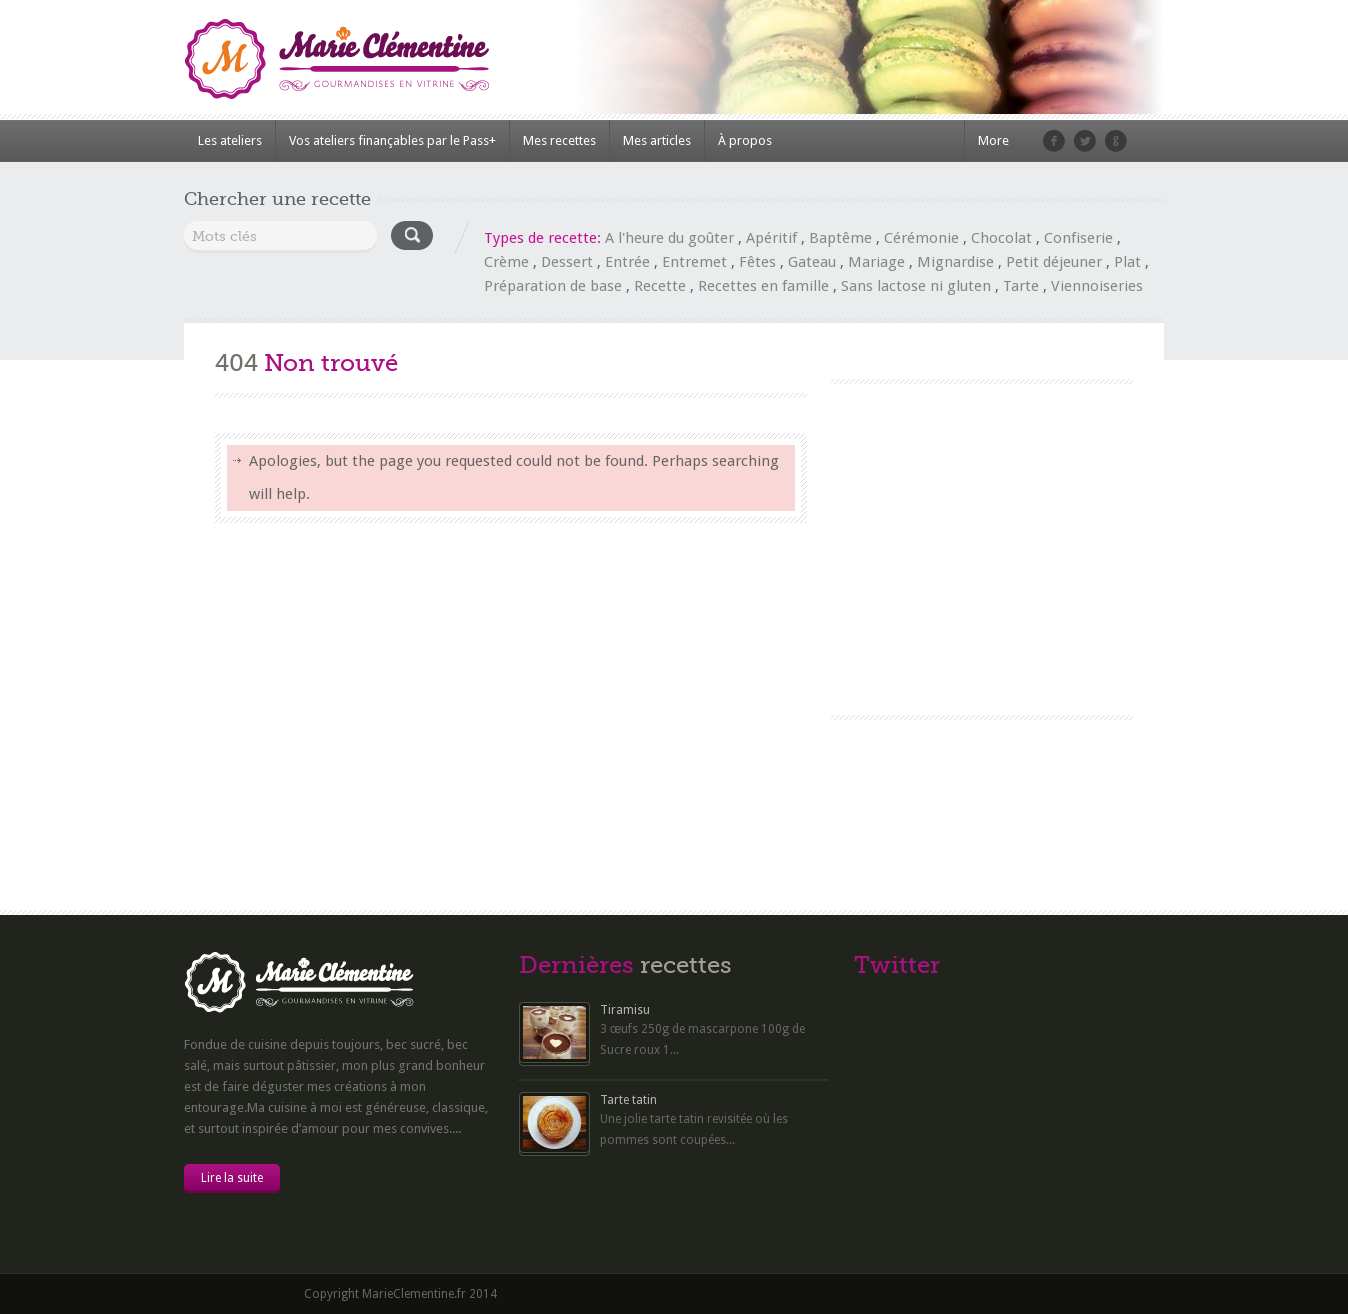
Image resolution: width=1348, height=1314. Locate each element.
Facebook (1054, 141)
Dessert (567, 262)
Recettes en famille (763, 286)
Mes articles (657, 140)
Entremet (694, 262)
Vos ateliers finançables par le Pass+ (392, 140)
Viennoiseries (1097, 286)
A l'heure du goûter (669, 238)
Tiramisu (625, 1010)
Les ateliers (230, 140)
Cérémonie (921, 238)
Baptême (840, 238)
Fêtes (757, 262)
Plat (1127, 262)
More (993, 140)
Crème (506, 262)
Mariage (876, 262)
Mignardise (955, 262)
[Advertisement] (981, 534)
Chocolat (1001, 238)
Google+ (1116, 141)
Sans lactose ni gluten (916, 286)
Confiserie (1078, 238)
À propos (745, 140)
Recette (660, 286)
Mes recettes (559, 140)
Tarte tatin (628, 1100)
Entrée (627, 262)
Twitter (1085, 141)
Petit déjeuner (1054, 262)
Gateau (812, 262)
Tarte (1021, 286)
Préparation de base (553, 286)
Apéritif (771, 238)
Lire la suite (232, 1178)
